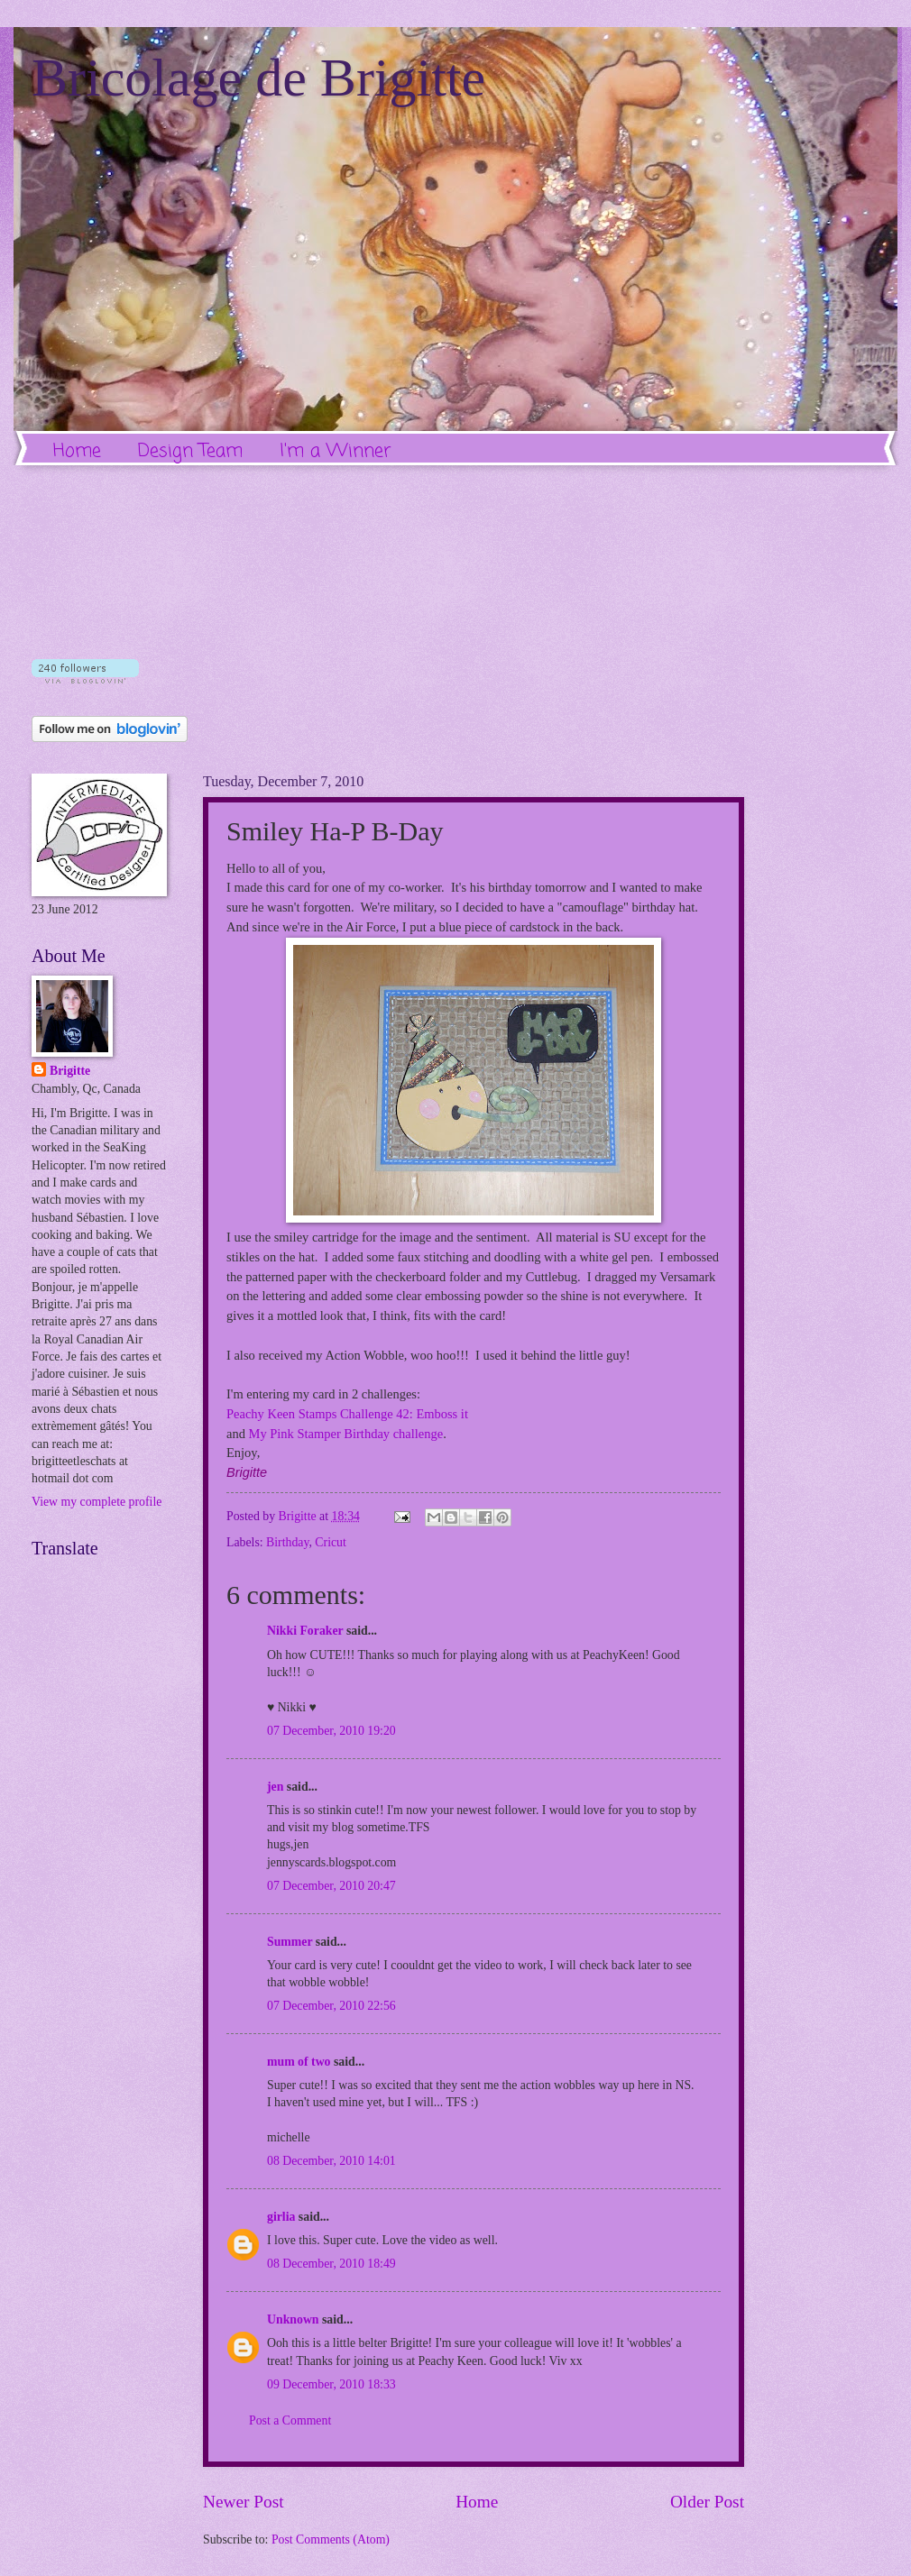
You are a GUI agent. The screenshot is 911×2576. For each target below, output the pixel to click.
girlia (281, 2216)
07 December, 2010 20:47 (331, 1886)
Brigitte (70, 1070)
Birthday (287, 1542)
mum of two (299, 2061)
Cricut (330, 1542)
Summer (289, 1941)
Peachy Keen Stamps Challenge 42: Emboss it (347, 1414)
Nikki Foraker (305, 1630)
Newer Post (243, 2501)
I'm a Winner (335, 451)
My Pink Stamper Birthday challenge (346, 1433)
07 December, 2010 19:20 (331, 1730)
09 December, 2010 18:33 (331, 2384)
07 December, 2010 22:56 (331, 2005)
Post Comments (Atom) (330, 2539)
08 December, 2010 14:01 (331, 2161)
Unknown (293, 2319)
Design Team (190, 451)
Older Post (707, 2501)
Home (77, 451)
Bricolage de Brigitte (258, 77)
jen (275, 1786)
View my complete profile (96, 1501)
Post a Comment (290, 2420)
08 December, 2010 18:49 (331, 2263)
